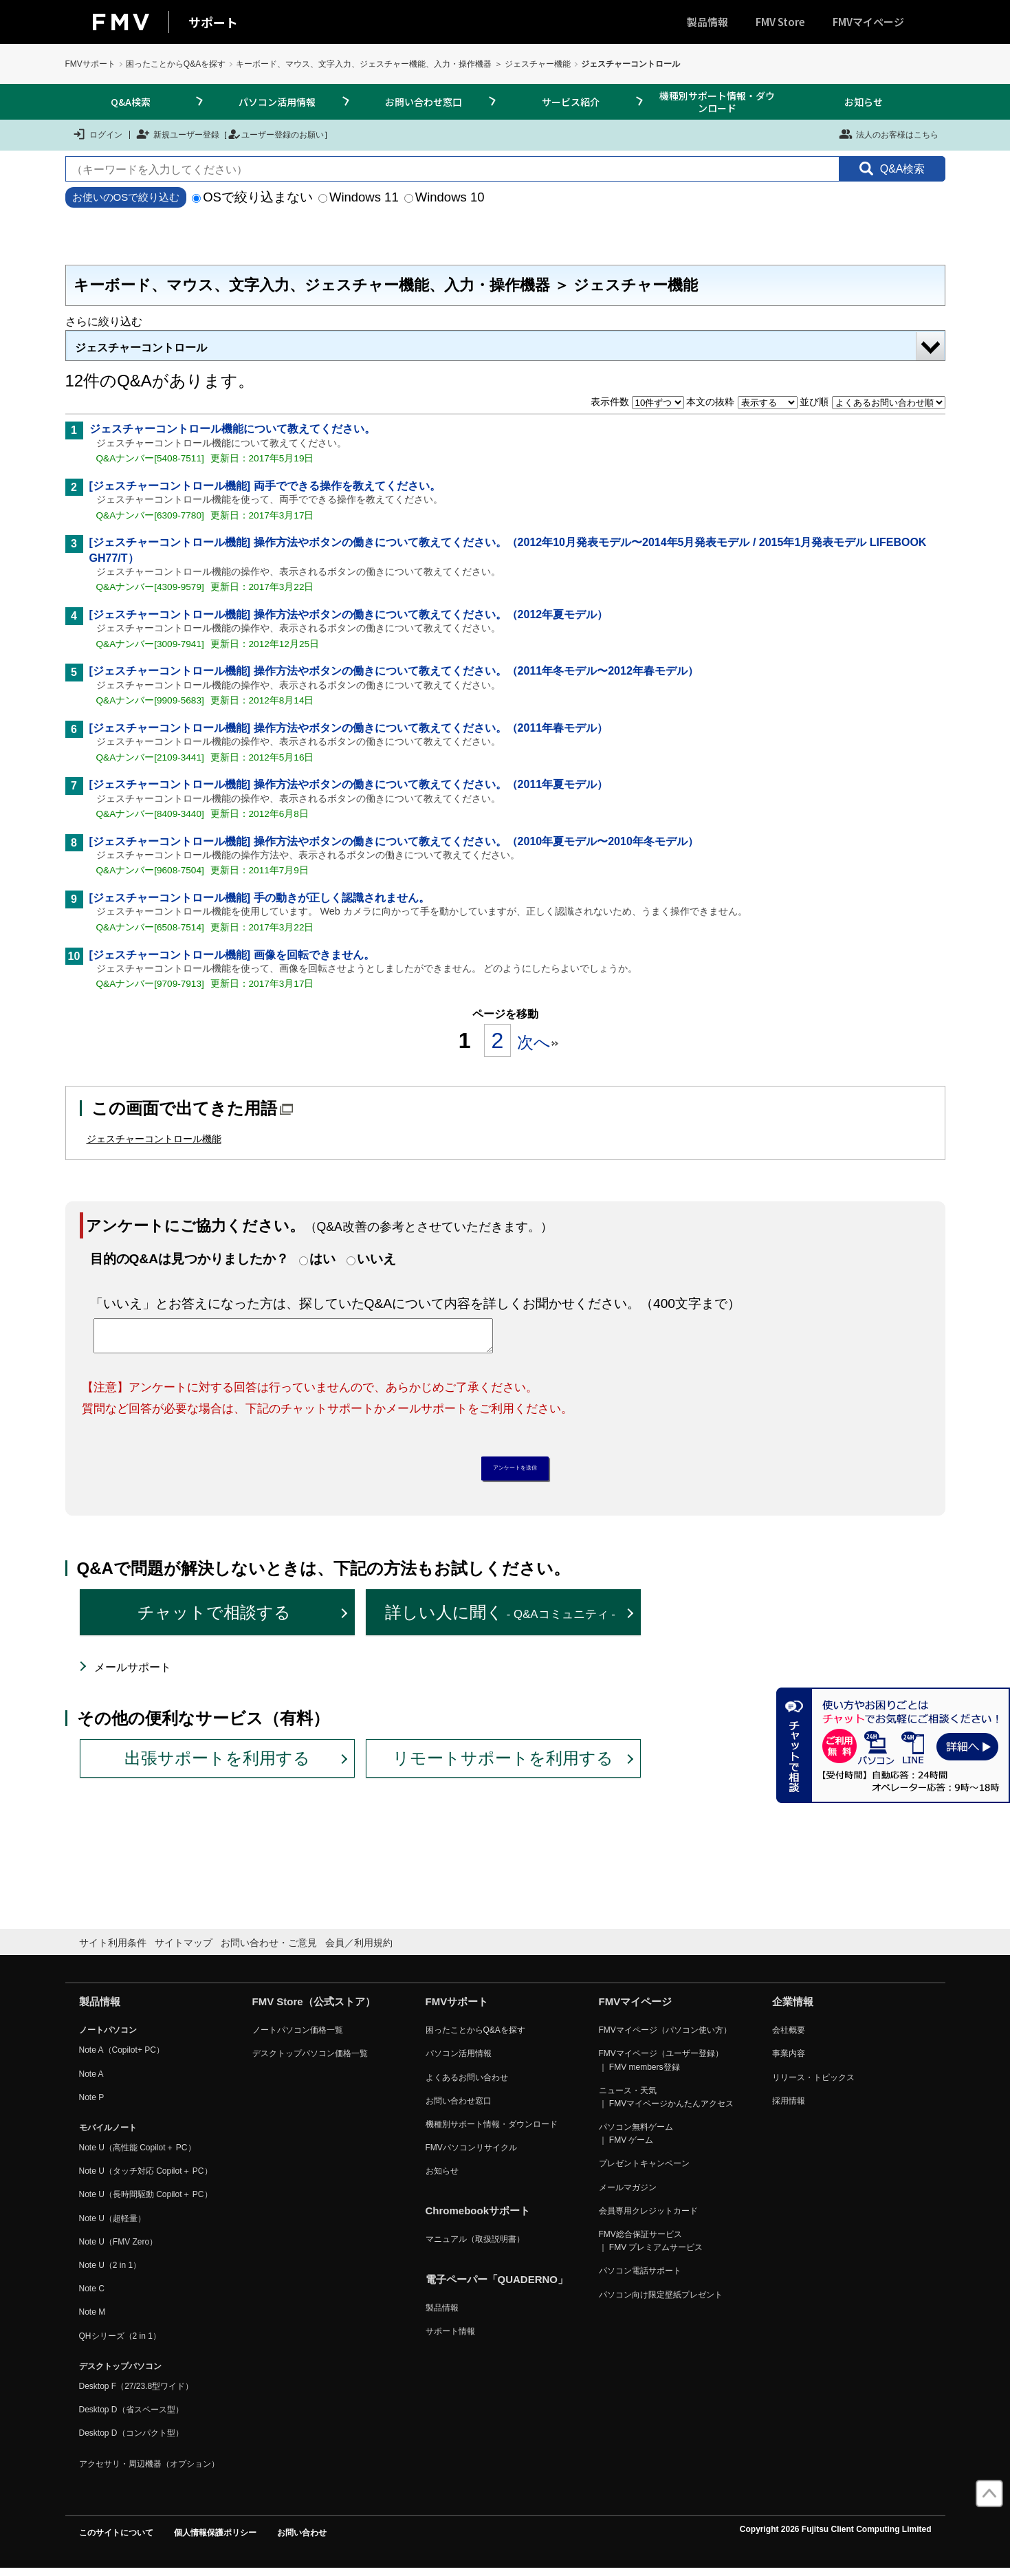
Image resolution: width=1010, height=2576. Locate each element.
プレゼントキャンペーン (644, 2171)
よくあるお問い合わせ (467, 2084)
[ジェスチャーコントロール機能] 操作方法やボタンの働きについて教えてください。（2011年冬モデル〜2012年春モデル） (394, 671)
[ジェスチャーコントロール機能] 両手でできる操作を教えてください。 (265, 486)
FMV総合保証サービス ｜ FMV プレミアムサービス (651, 2247)
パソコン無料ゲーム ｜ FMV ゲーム (636, 2140)
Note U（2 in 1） (110, 2272)
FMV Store (780, 21)
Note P (92, 2104)
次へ (537, 1042)
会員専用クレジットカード (648, 2218)
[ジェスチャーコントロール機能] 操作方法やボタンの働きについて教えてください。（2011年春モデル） (348, 728)
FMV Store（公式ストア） (313, 2008)
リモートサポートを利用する (503, 1765)
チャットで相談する (214, 1620)
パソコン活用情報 (277, 102)
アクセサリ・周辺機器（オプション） (149, 2471)
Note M (92, 2319)
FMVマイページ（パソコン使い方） (665, 2037)
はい (322, 1259)
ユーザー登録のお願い (276, 134)
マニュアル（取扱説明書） (475, 2246)
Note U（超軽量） (112, 2225)
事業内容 (788, 2061)
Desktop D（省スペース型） (131, 2416)
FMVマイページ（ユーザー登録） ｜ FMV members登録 (661, 2067)
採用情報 (788, 2108)
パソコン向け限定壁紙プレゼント (661, 2301)
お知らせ (863, 102)
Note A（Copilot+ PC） (121, 2057)
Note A (91, 2081)
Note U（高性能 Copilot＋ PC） (137, 2154)
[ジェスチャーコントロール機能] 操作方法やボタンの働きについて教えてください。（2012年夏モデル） (348, 614)
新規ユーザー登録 (177, 134)
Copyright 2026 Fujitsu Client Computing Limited (836, 2536)
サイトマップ (183, 1949)
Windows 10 (444, 197)
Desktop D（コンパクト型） (131, 2440)
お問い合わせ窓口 (423, 102)
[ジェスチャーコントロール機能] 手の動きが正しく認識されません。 (259, 898)
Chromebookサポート (478, 2218)
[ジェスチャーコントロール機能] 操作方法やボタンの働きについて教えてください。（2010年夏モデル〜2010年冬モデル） (394, 841)
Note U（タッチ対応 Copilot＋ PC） (145, 2178)
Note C (92, 2296)
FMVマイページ (868, 21)
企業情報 (792, 2008)
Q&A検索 (131, 102)
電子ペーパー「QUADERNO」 (497, 2286)
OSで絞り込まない (252, 197)
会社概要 (788, 2037)
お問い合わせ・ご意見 (269, 1949)
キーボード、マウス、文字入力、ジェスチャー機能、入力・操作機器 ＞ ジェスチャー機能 (403, 64)
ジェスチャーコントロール (141, 347)
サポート (213, 22)
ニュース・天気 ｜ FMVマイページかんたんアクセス (666, 2104)
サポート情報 (450, 2338)
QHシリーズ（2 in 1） (120, 2343)
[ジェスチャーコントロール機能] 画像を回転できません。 (232, 955)
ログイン (97, 134)
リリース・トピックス (813, 2084)
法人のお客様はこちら (888, 134)
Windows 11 (358, 197)
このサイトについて (116, 2539)
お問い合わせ (302, 2539)
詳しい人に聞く (500, 1620)
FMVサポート (90, 64)
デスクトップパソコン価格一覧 (310, 2061)
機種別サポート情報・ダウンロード (717, 102)
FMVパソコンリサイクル (471, 2154)
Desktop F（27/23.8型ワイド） (136, 2393)
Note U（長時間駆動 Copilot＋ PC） (145, 2202)
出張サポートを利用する (217, 1765)
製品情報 (707, 21)
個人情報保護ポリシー (215, 2539)
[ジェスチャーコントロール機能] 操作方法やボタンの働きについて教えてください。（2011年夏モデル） (348, 784)
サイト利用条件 (112, 1949)
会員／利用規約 (359, 1949)
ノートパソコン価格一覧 (297, 2037)
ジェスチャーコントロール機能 (154, 1138)
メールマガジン (628, 2194)
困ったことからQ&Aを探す (176, 64)
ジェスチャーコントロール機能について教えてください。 (232, 429)
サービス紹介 (571, 102)
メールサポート (132, 1674)
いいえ (376, 1259)
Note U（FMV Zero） (118, 2248)
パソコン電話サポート (640, 2278)
